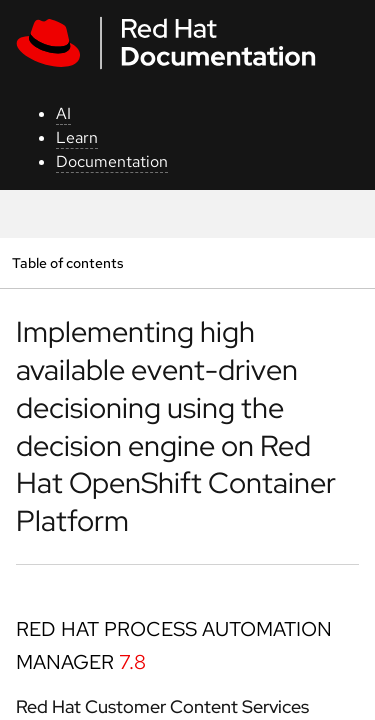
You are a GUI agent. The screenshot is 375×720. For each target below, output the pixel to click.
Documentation (112, 161)
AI (63, 113)
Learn (77, 137)
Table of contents (67, 262)
